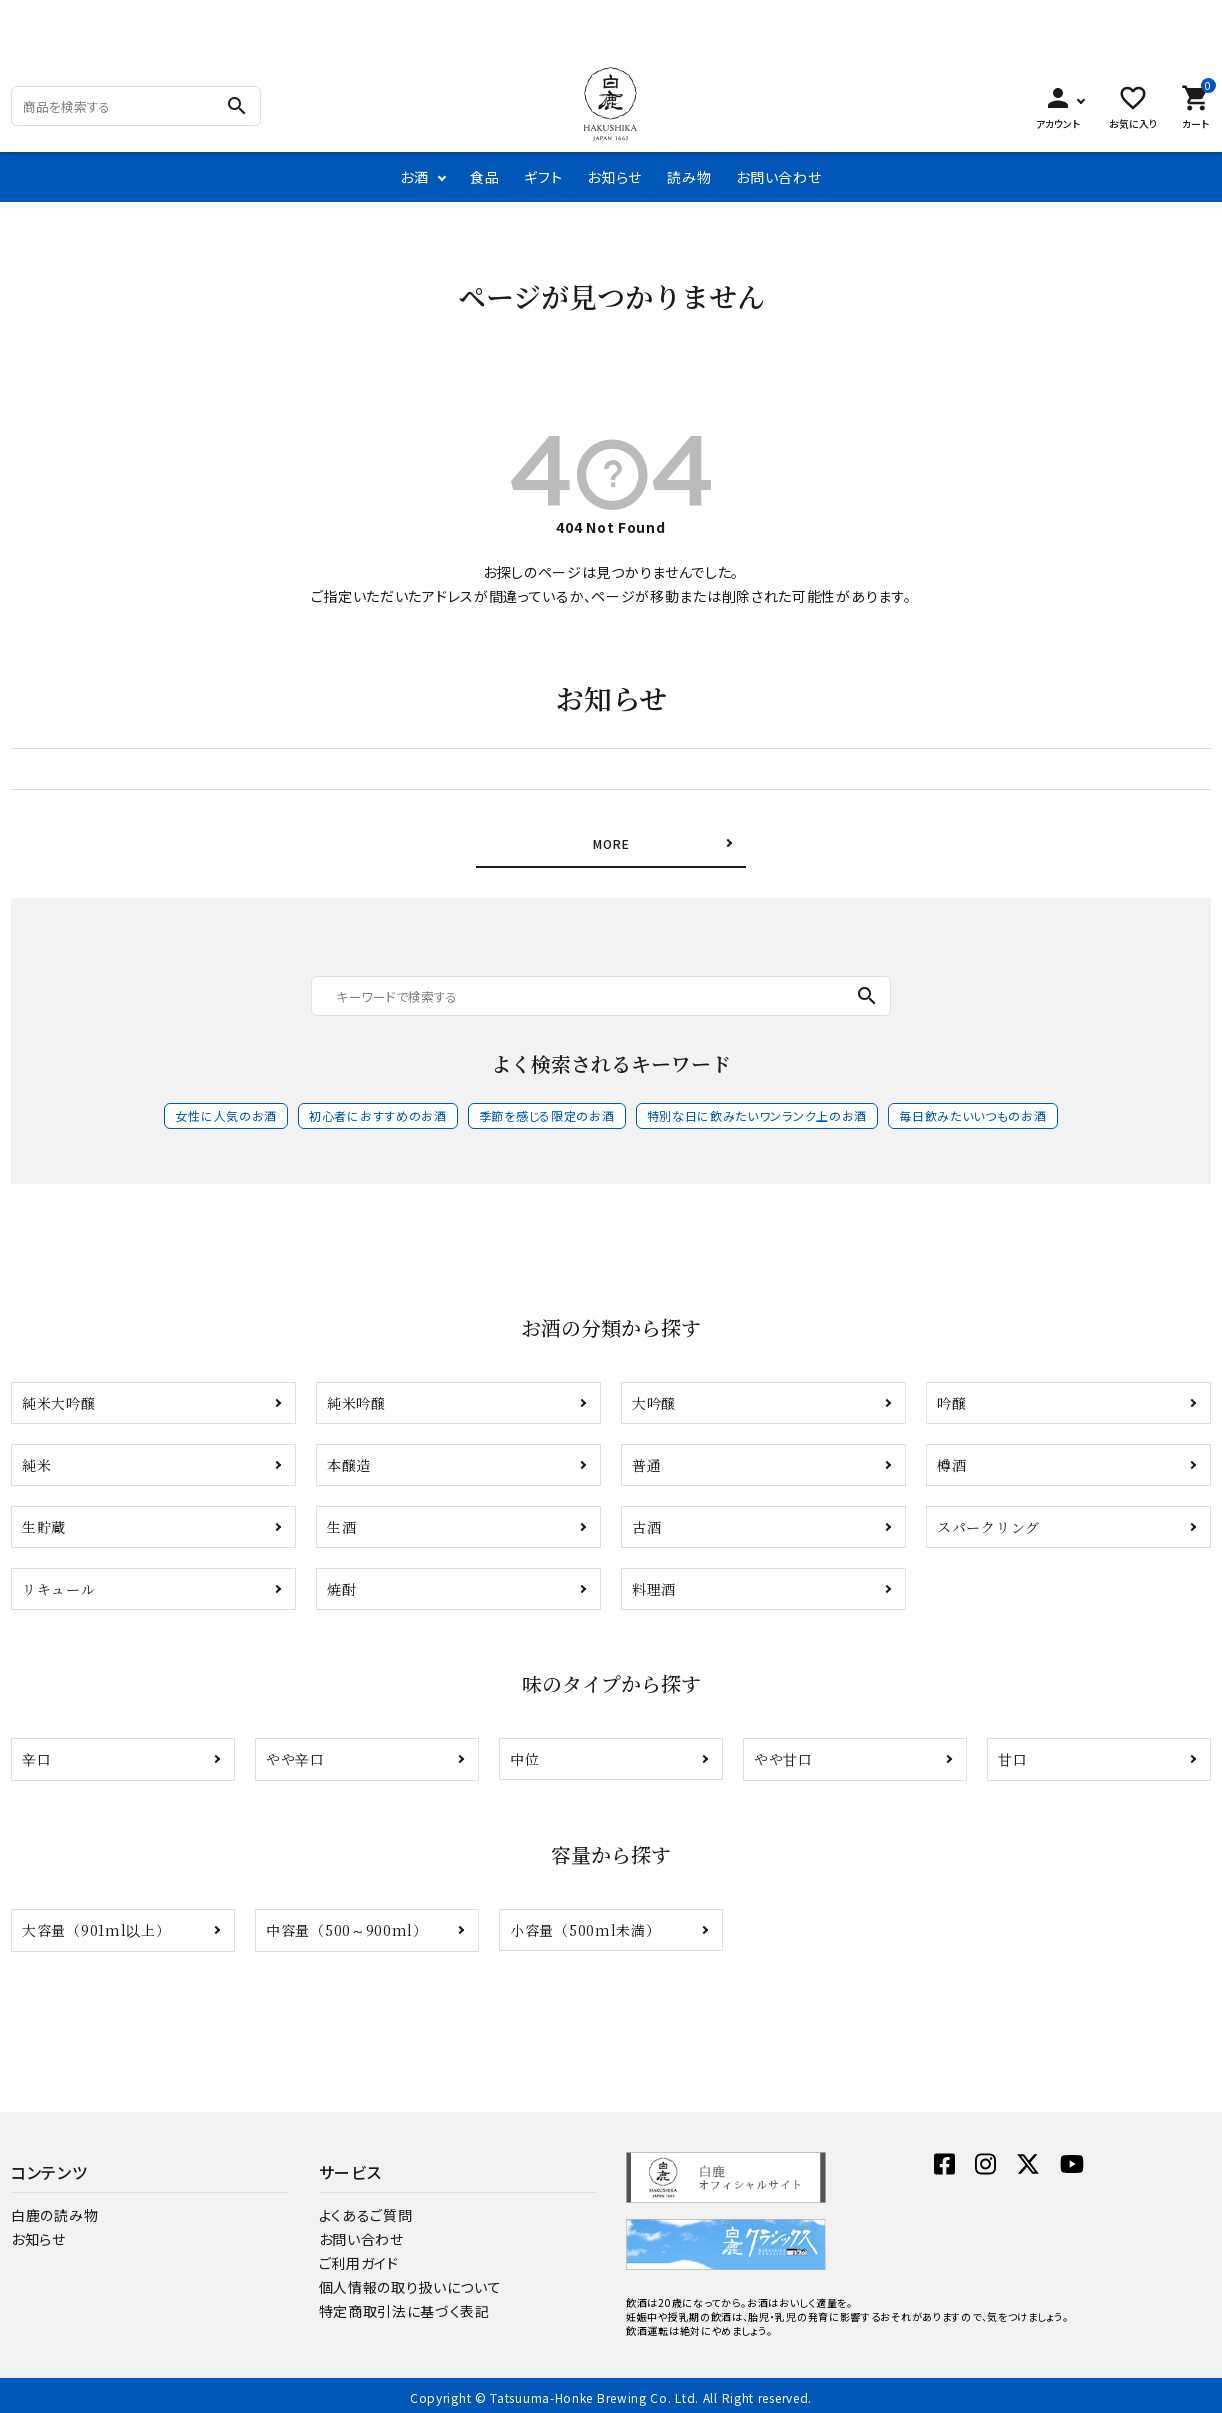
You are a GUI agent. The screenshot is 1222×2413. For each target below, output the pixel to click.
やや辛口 (295, 1753)
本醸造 (349, 1459)
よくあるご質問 (366, 2209)
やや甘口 (783, 1753)
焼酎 (341, 1583)
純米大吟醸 (59, 1397)
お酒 (414, 177)
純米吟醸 (356, 1397)
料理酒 (654, 1583)
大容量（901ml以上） (96, 1924)
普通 (646, 1459)
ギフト (543, 177)
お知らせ (614, 177)
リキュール (59, 1583)
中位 (524, 1753)
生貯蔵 (44, 1521)
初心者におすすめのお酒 (378, 1109)
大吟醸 (654, 1397)
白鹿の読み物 (54, 2209)
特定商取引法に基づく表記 (404, 2305)
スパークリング (988, 1521)
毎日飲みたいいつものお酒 (972, 1109)
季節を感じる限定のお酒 (547, 1109)
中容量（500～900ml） (347, 1924)
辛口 (36, 1753)
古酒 (646, 1521)
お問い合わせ (778, 177)
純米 (36, 1459)
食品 (484, 177)
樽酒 (951, 1459)
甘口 (1012, 1753)
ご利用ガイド (359, 2257)
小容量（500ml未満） (585, 1924)
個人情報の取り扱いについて (410, 2281)
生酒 (341, 1521)
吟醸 (951, 1397)
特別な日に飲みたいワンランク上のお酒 (757, 1109)
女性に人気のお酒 (226, 1109)
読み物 (689, 177)
